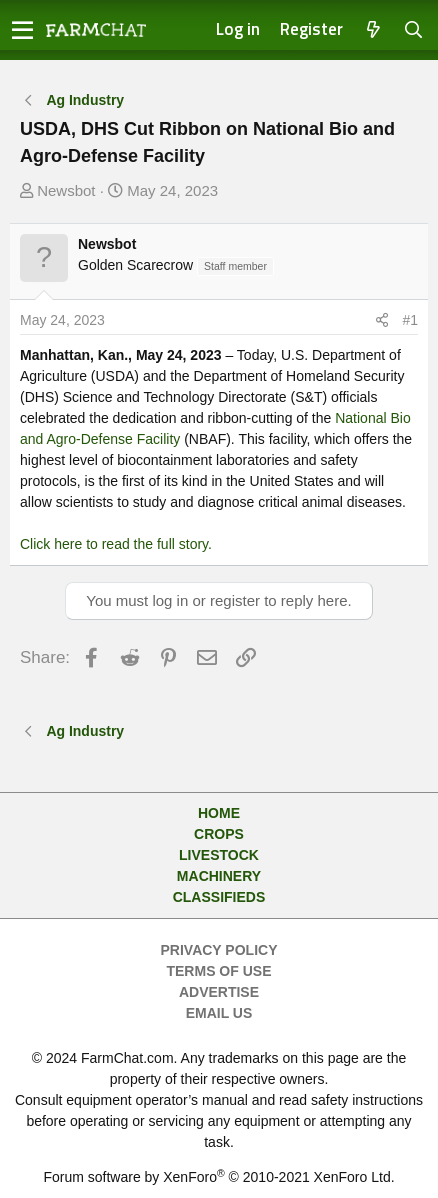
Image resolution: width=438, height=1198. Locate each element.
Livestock (219, 855)
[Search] (414, 30)
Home (219, 813)
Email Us (219, 1013)
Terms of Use (218, 971)
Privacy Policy (219, 950)
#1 (410, 320)
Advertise (219, 992)
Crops (219, 834)
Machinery (219, 876)
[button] (22, 30)
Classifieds (219, 897)
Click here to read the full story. (116, 544)
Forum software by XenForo (218, 1177)
